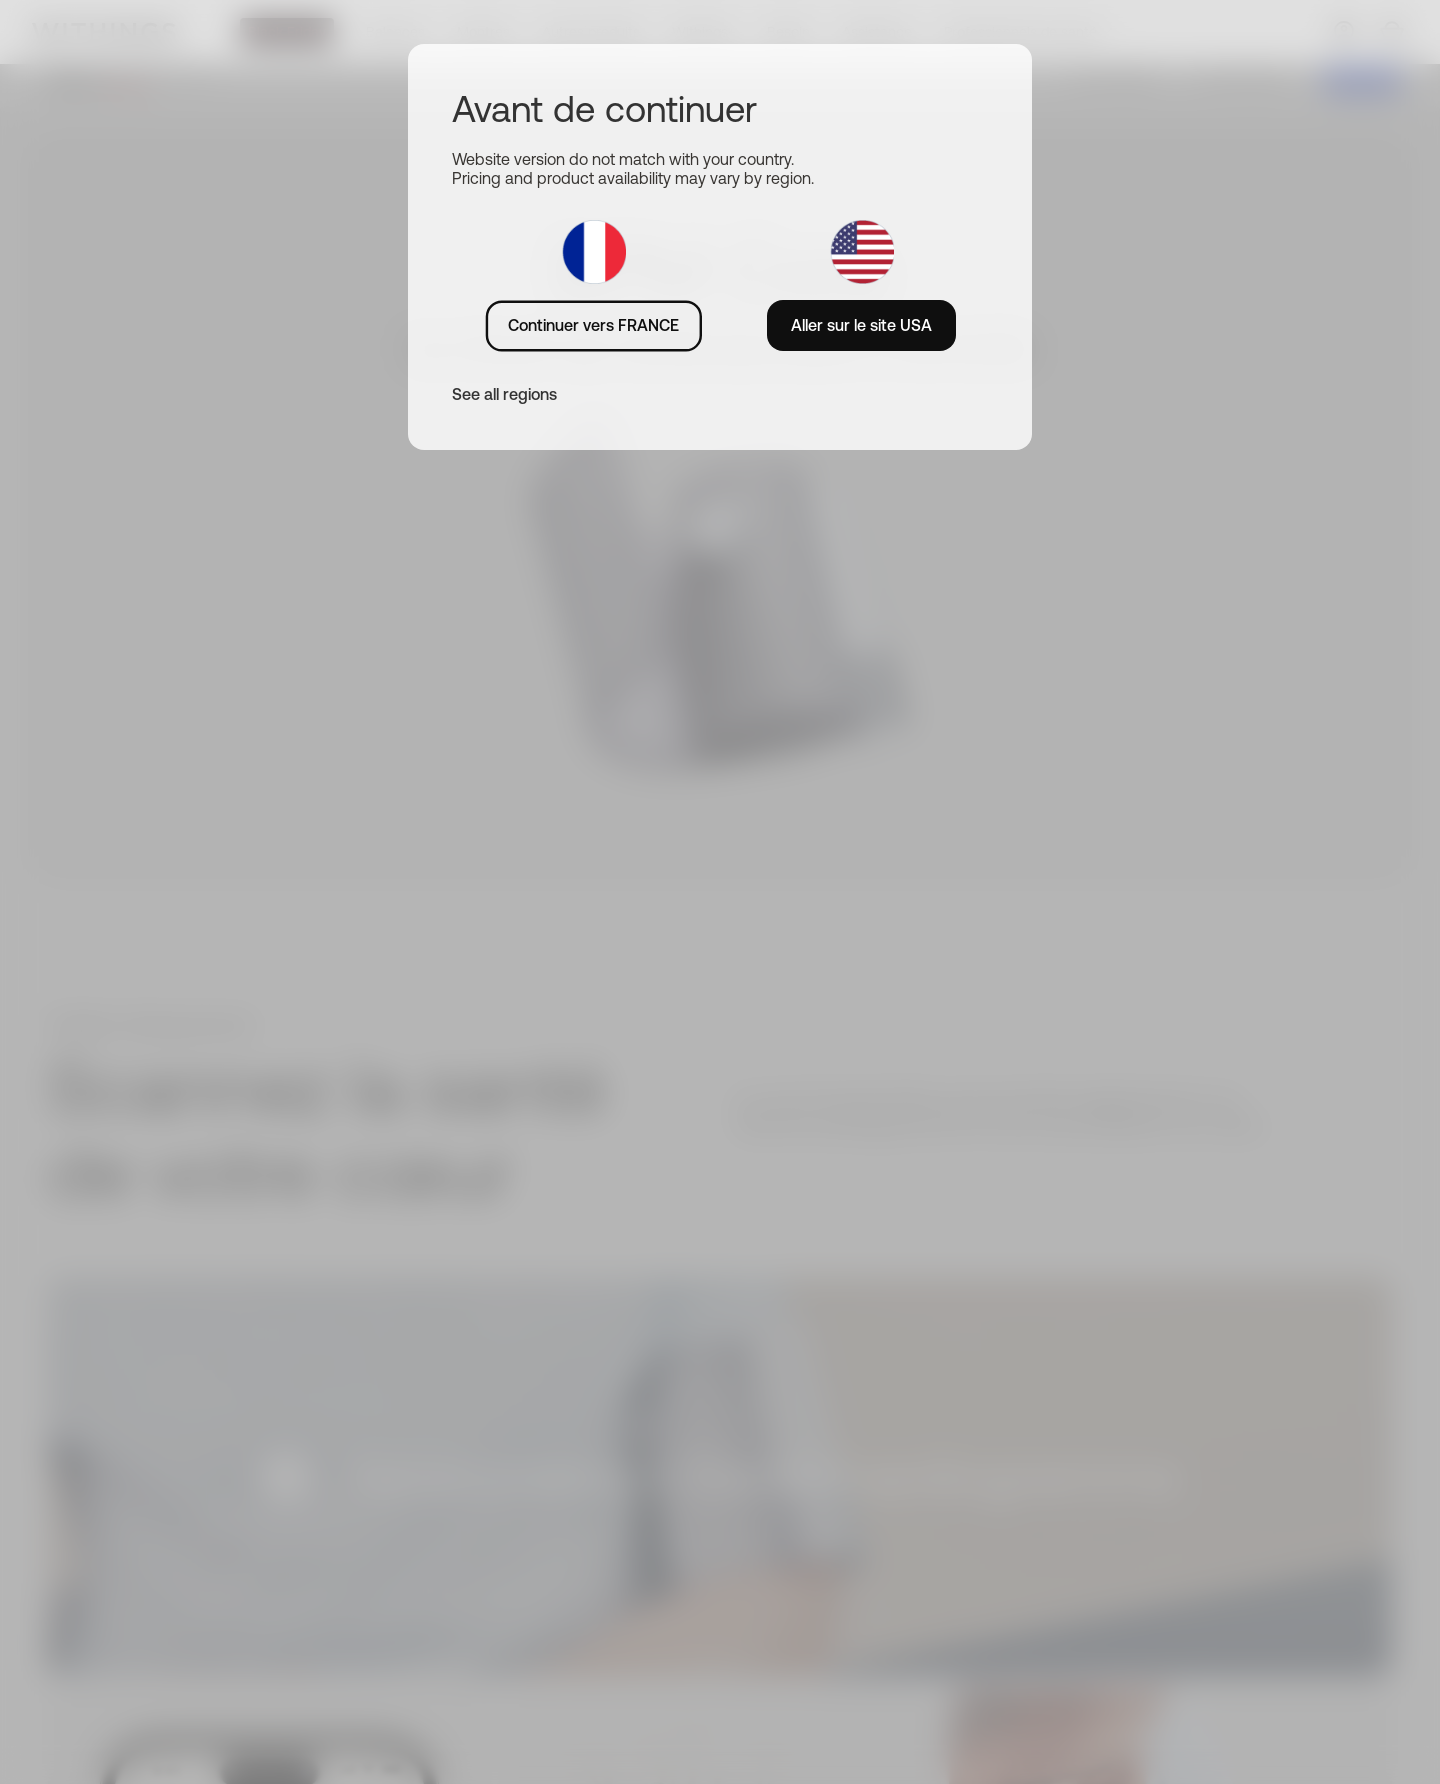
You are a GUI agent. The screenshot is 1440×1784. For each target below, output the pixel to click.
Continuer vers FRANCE (593, 325)
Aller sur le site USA (861, 325)
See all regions (504, 394)
